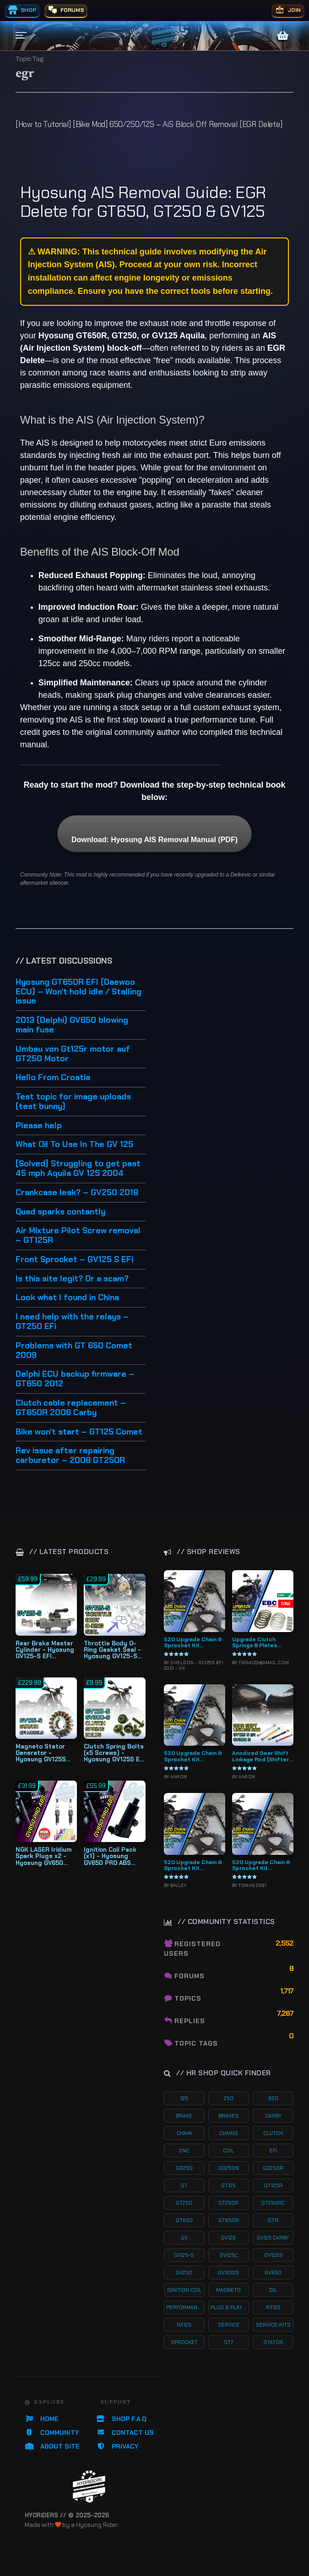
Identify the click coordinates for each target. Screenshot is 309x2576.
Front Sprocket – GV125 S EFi (74, 1260)
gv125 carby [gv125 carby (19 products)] (273, 2237)
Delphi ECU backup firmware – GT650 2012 (75, 1379)
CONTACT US (125, 2432)
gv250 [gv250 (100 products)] (184, 2272)
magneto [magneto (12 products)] (228, 2290)
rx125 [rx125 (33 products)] (184, 2325)
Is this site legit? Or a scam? (72, 1279)
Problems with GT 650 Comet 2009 (74, 1351)
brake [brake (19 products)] (184, 2116)
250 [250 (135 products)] (228, 2098)
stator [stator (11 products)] (273, 2342)
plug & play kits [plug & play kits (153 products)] (230, 2307)
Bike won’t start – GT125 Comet (79, 1432)
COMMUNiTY (52, 2432)
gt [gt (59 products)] (184, 2185)
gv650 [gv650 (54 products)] (273, 2272)
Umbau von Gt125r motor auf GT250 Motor (73, 1054)
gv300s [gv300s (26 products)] (228, 2272)
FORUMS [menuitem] (66, 10)
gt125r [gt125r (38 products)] (273, 2185)
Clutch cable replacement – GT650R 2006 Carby (71, 1408)
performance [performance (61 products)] (185, 2307)
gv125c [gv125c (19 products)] (229, 2255)
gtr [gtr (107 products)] (273, 2220)
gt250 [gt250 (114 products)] (184, 2203)
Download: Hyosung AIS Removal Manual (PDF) (154, 840)
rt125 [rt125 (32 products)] (273, 2307)
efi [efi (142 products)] (273, 2150)
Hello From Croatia (53, 1078)
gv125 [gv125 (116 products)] (228, 2237)
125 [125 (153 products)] (184, 2098)
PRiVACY (117, 2446)
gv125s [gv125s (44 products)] (273, 2255)
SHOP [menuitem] (22, 10)
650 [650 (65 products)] (273, 2098)
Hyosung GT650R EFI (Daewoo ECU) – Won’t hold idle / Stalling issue (78, 992)
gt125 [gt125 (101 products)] (228, 2185)
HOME (42, 2419)
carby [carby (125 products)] (273, 2116)
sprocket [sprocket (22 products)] (184, 2342)
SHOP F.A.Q (121, 2419)
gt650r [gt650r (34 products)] (228, 2220)
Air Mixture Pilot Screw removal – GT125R (78, 1236)
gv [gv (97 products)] (184, 2237)
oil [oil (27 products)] (273, 2290)
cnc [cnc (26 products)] (184, 2150)
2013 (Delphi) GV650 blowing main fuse (72, 1025)
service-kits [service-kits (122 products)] (273, 2325)
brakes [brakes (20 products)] (228, 2116)
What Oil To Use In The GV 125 (74, 1145)
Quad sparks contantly (60, 1212)
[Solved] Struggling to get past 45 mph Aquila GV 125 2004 (78, 1169)
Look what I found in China (67, 1298)
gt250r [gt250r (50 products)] (228, 2203)
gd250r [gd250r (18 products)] (273, 2168)
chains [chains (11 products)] (228, 2133)
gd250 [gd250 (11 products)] (184, 2168)
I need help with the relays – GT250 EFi (72, 1322)
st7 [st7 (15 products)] (228, 2342)
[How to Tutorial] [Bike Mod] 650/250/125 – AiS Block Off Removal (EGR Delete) (149, 124)
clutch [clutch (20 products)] (273, 2133)
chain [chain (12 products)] (184, 2133)
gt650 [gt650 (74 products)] (184, 2220)
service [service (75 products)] (228, 2325)
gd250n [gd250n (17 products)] (228, 2168)
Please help (39, 1126)
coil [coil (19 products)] (228, 2150)
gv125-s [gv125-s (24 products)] (184, 2255)
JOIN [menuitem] (288, 10)
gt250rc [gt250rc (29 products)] (273, 2203)
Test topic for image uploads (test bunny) (73, 1102)
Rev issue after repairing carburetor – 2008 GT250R (70, 1456)
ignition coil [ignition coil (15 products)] (184, 2290)
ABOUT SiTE (52, 2446)
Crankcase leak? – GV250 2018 (77, 1193)
